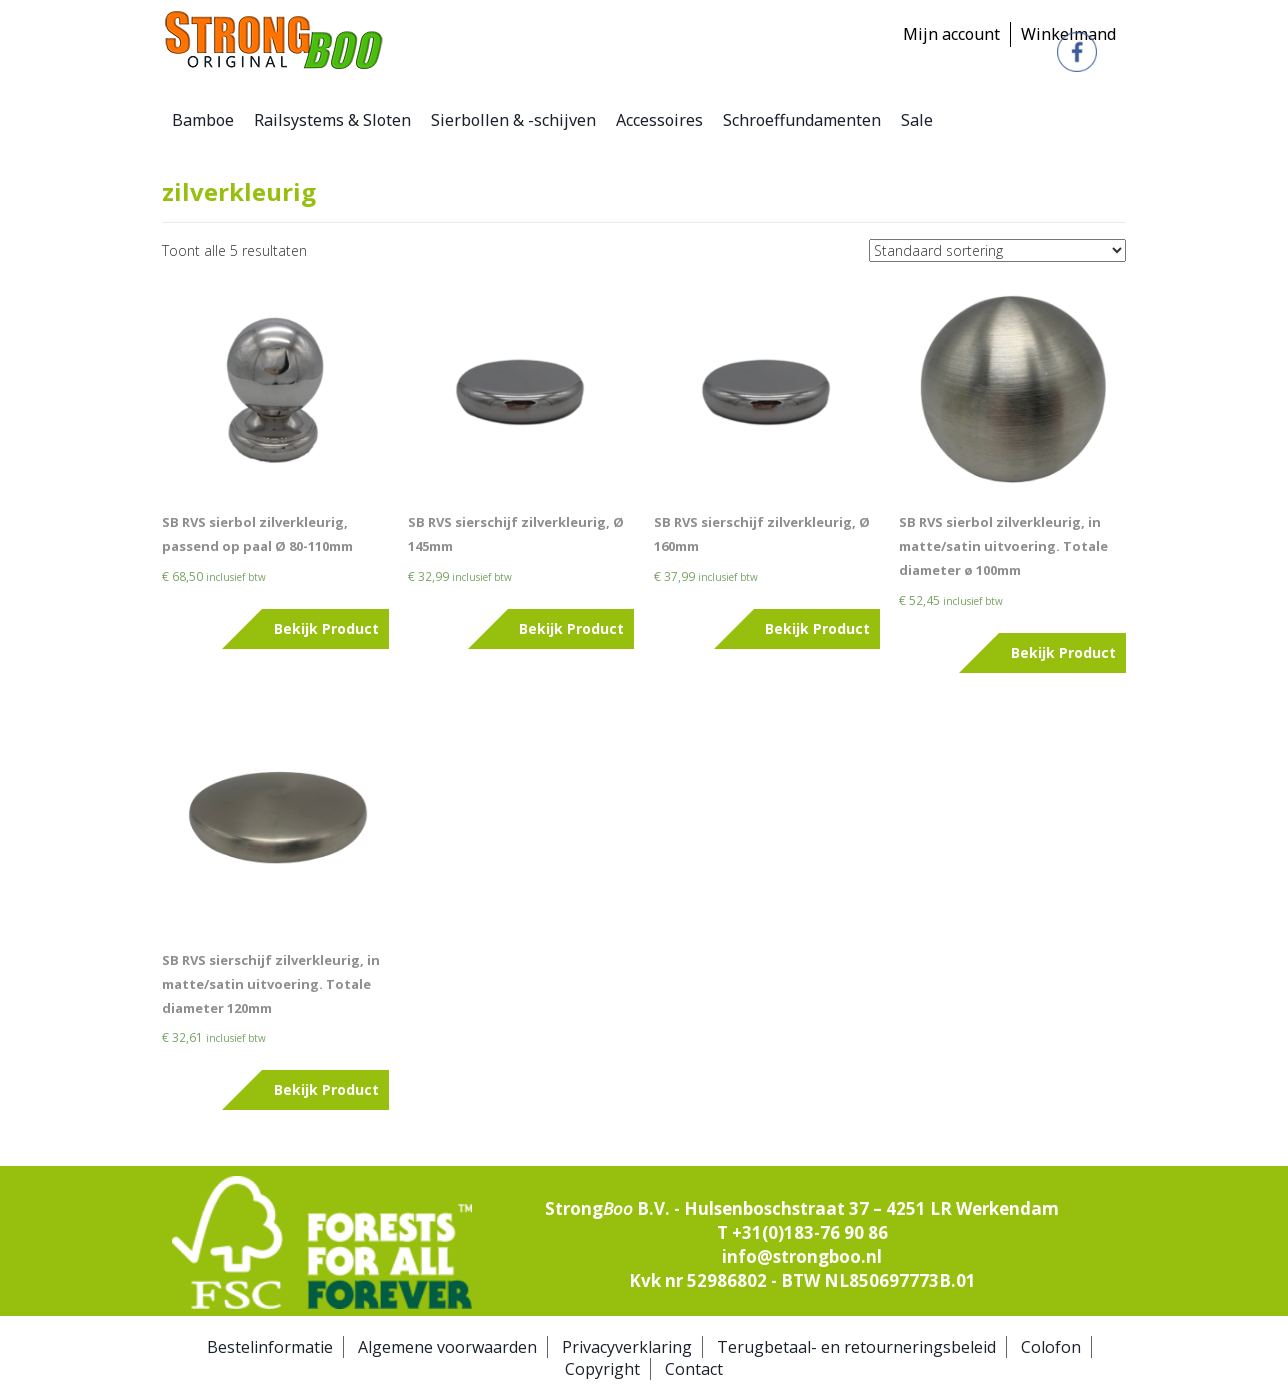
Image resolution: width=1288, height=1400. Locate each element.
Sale (917, 120)
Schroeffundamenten (802, 120)
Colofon (1051, 1347)
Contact (694, 1369)
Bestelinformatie (270, 1347)
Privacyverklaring (627, 1347)
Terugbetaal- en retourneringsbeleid (856, 1347)
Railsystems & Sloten (332, 120)
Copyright (602, 1369)
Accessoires (659, 120)
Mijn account (951, 34)
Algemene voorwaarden (447, 1347)
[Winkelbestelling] (997, 250)
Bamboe (203, 120)
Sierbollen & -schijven (513, 120)
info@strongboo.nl (802, 1256)
